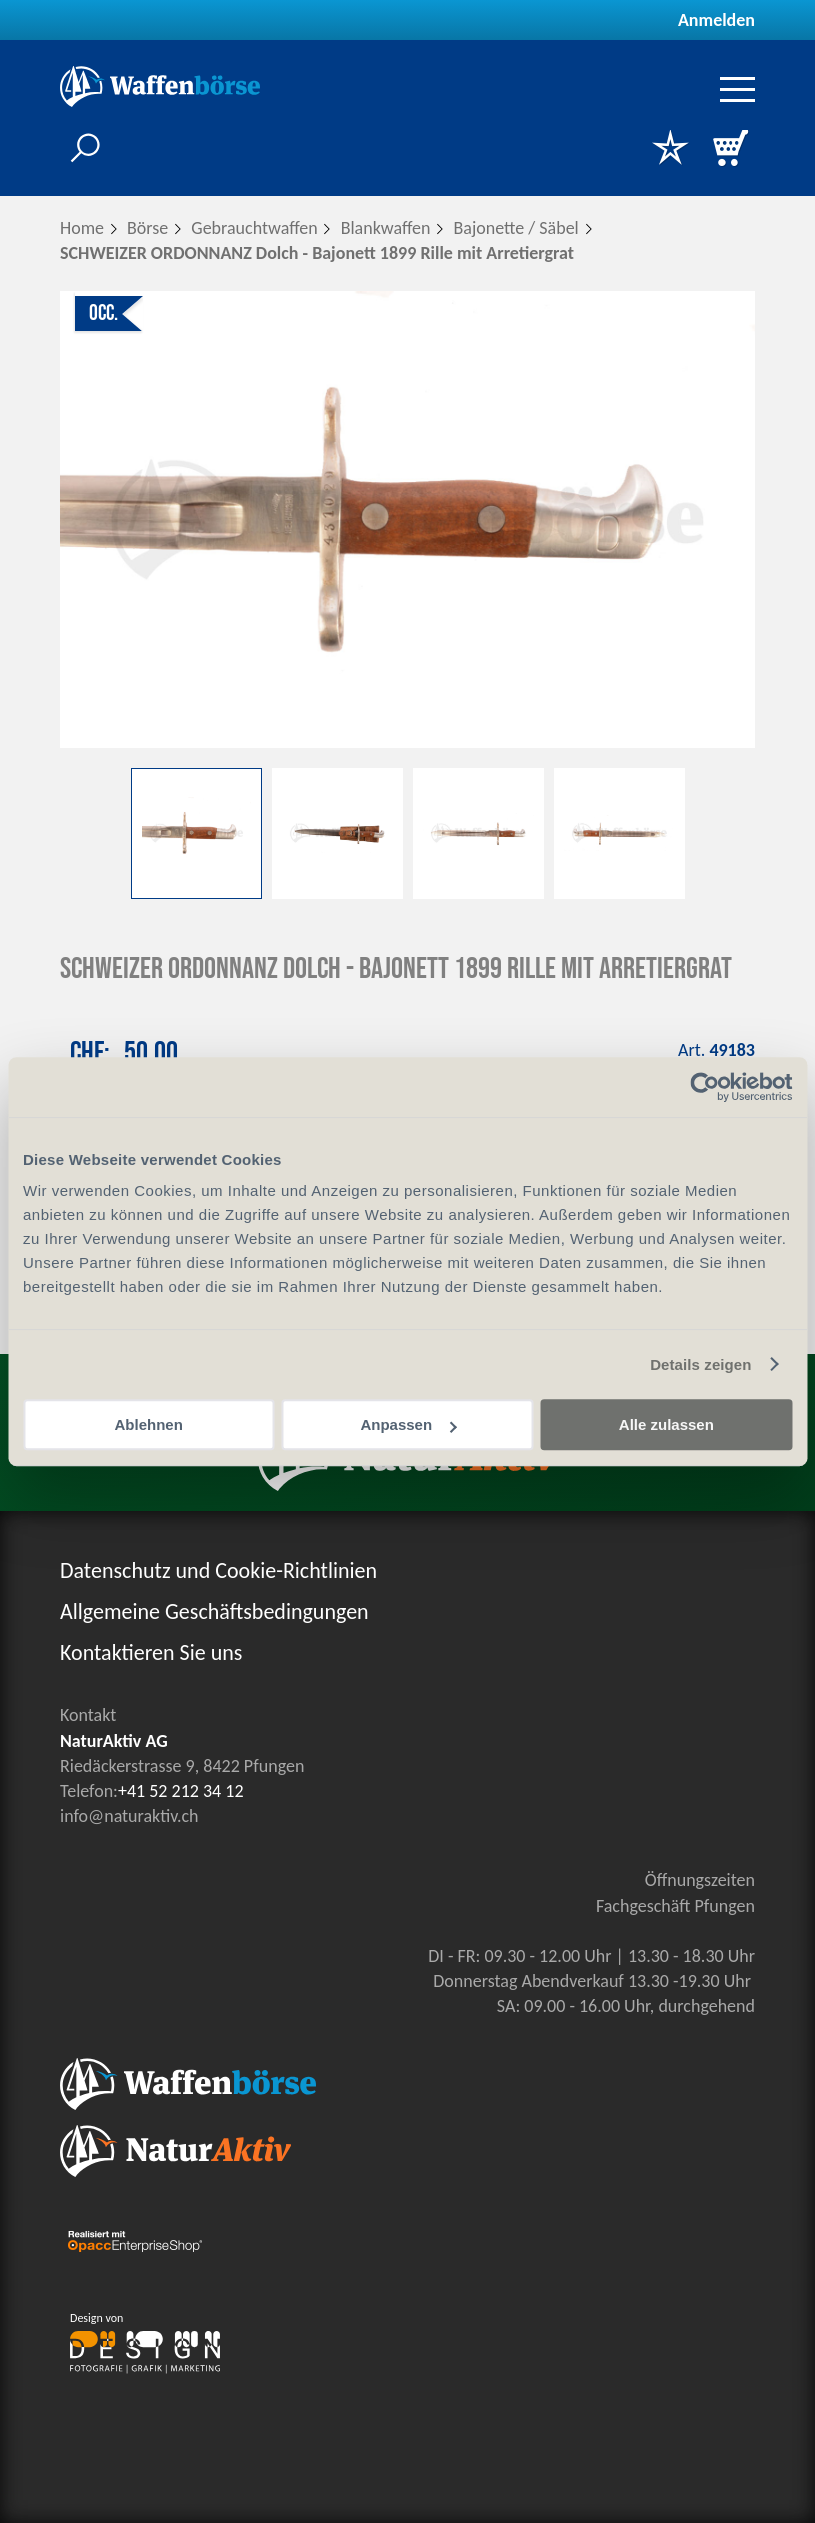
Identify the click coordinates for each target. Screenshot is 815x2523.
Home (82, 228)
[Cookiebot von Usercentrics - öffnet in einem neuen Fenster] (704, 1087)
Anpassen (408, 1424)
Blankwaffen (386, 228)
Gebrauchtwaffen (254, 228)
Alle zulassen (666, 1424)
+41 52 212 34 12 (181, 1791)
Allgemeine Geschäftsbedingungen (214, 1611)
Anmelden (716, 20)
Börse (147, 228)
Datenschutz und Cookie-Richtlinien (218, 1570)
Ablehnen (149, 1424)
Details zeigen (700, 1364)
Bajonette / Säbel (515, 228)
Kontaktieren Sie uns (151, 1652)
